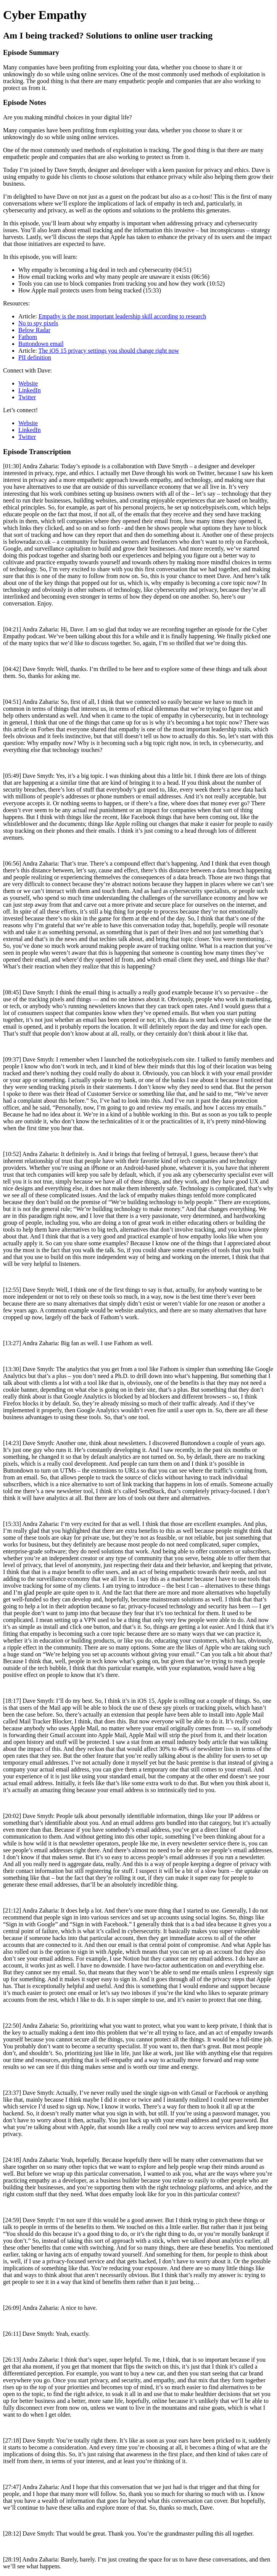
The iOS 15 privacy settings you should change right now (109, 350)
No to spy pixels (38, 323)
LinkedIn (29, 390)
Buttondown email (41, 343)
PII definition (34, 357)
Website (28, 383)
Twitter (27, 397)
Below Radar (34, 330)
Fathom (27, 337)
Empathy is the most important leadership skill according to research (122, 316)
